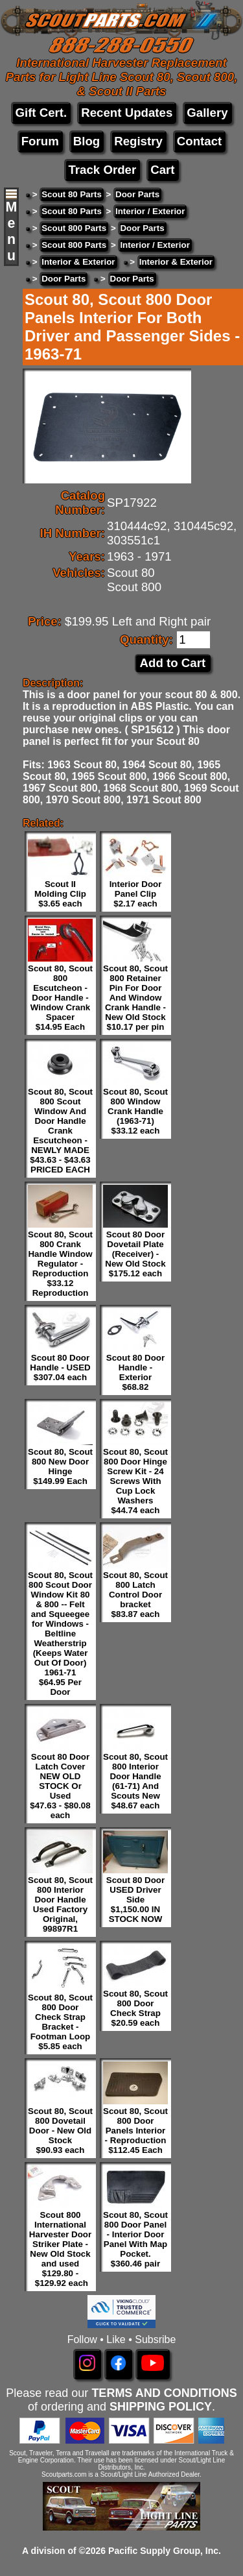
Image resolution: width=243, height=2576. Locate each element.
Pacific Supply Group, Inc (163, 2551)
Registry (138, 141)
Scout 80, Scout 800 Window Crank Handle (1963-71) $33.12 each (135, 1111)
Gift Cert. (41, 112)
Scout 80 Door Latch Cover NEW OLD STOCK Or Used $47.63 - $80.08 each (60, 1786)
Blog (86, 141)
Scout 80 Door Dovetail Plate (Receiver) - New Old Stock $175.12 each (135, 1254)
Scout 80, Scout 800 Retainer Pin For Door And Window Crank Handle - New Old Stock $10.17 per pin (135, 998)
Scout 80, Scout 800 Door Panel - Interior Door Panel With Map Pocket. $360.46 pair (135, 2239)
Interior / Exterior (150, 211)
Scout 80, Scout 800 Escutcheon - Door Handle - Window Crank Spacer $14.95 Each (60, 998)
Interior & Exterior (78, 262)
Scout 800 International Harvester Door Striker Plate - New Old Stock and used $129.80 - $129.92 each (60, 2249)
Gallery (207, 112)
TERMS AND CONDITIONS (164, 2393)
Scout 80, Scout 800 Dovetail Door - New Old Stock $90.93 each (60, 2130)
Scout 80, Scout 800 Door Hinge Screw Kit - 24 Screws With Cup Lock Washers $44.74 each (135, 1481)
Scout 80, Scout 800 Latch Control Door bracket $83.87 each (135, 1594)
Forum (40, 141)
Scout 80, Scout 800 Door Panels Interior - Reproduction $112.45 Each (135, 2130)
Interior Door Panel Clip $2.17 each (136, 893)
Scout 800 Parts (73, 228)
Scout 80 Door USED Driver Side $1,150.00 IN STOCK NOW (135, 1899)
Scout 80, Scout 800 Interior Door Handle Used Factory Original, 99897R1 (60, 1904)
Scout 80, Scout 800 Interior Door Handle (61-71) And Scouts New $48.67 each (135, 1781)
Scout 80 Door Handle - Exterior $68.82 (135, 1372)
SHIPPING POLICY (161, 2406)
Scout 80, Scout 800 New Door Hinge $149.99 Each (60, 1466)
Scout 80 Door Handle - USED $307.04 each (60, 1367)
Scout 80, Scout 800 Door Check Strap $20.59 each (135, 2008)
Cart (162, 169)
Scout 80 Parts (71, 194)
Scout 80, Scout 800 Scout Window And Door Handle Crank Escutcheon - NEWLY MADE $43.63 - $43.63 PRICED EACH (60, 1130)
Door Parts (137, 194)
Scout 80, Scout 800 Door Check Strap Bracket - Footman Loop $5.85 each (60, 2022)
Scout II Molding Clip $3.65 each (60, 893)
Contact (199, 141)
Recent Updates (126, 112)
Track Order (102, 169)
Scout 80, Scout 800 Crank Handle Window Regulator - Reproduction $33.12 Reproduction (60, 1264)
